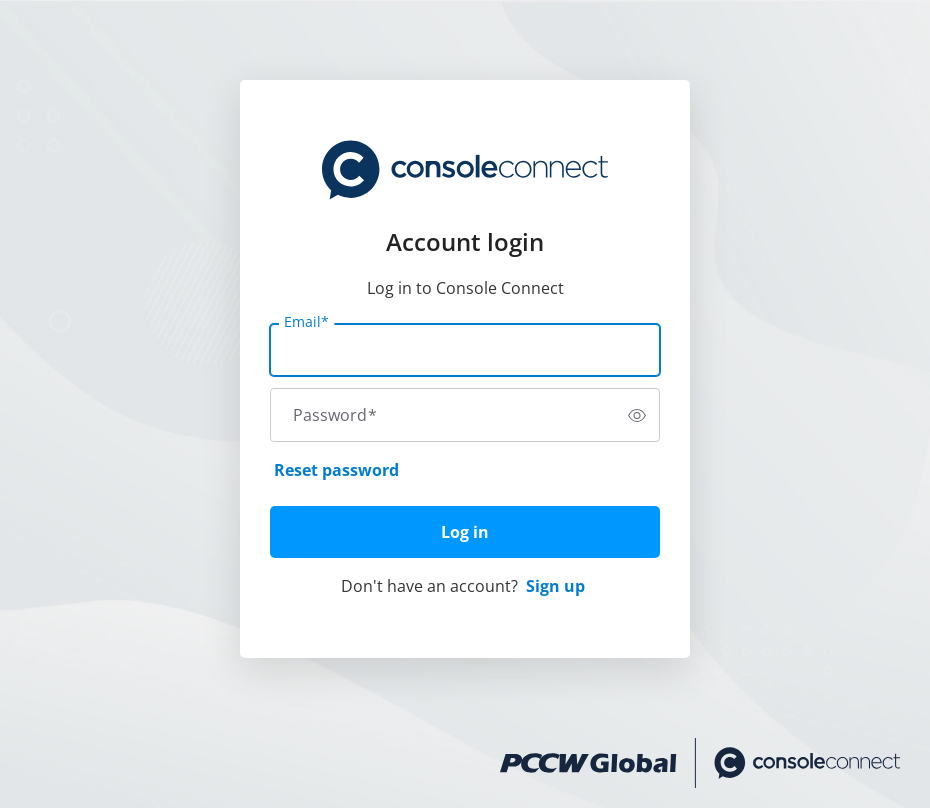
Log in (465, 532)
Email (306, 322)
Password (335, 415)
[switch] (637, 415)
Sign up (555, 586)
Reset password (336, 470)
